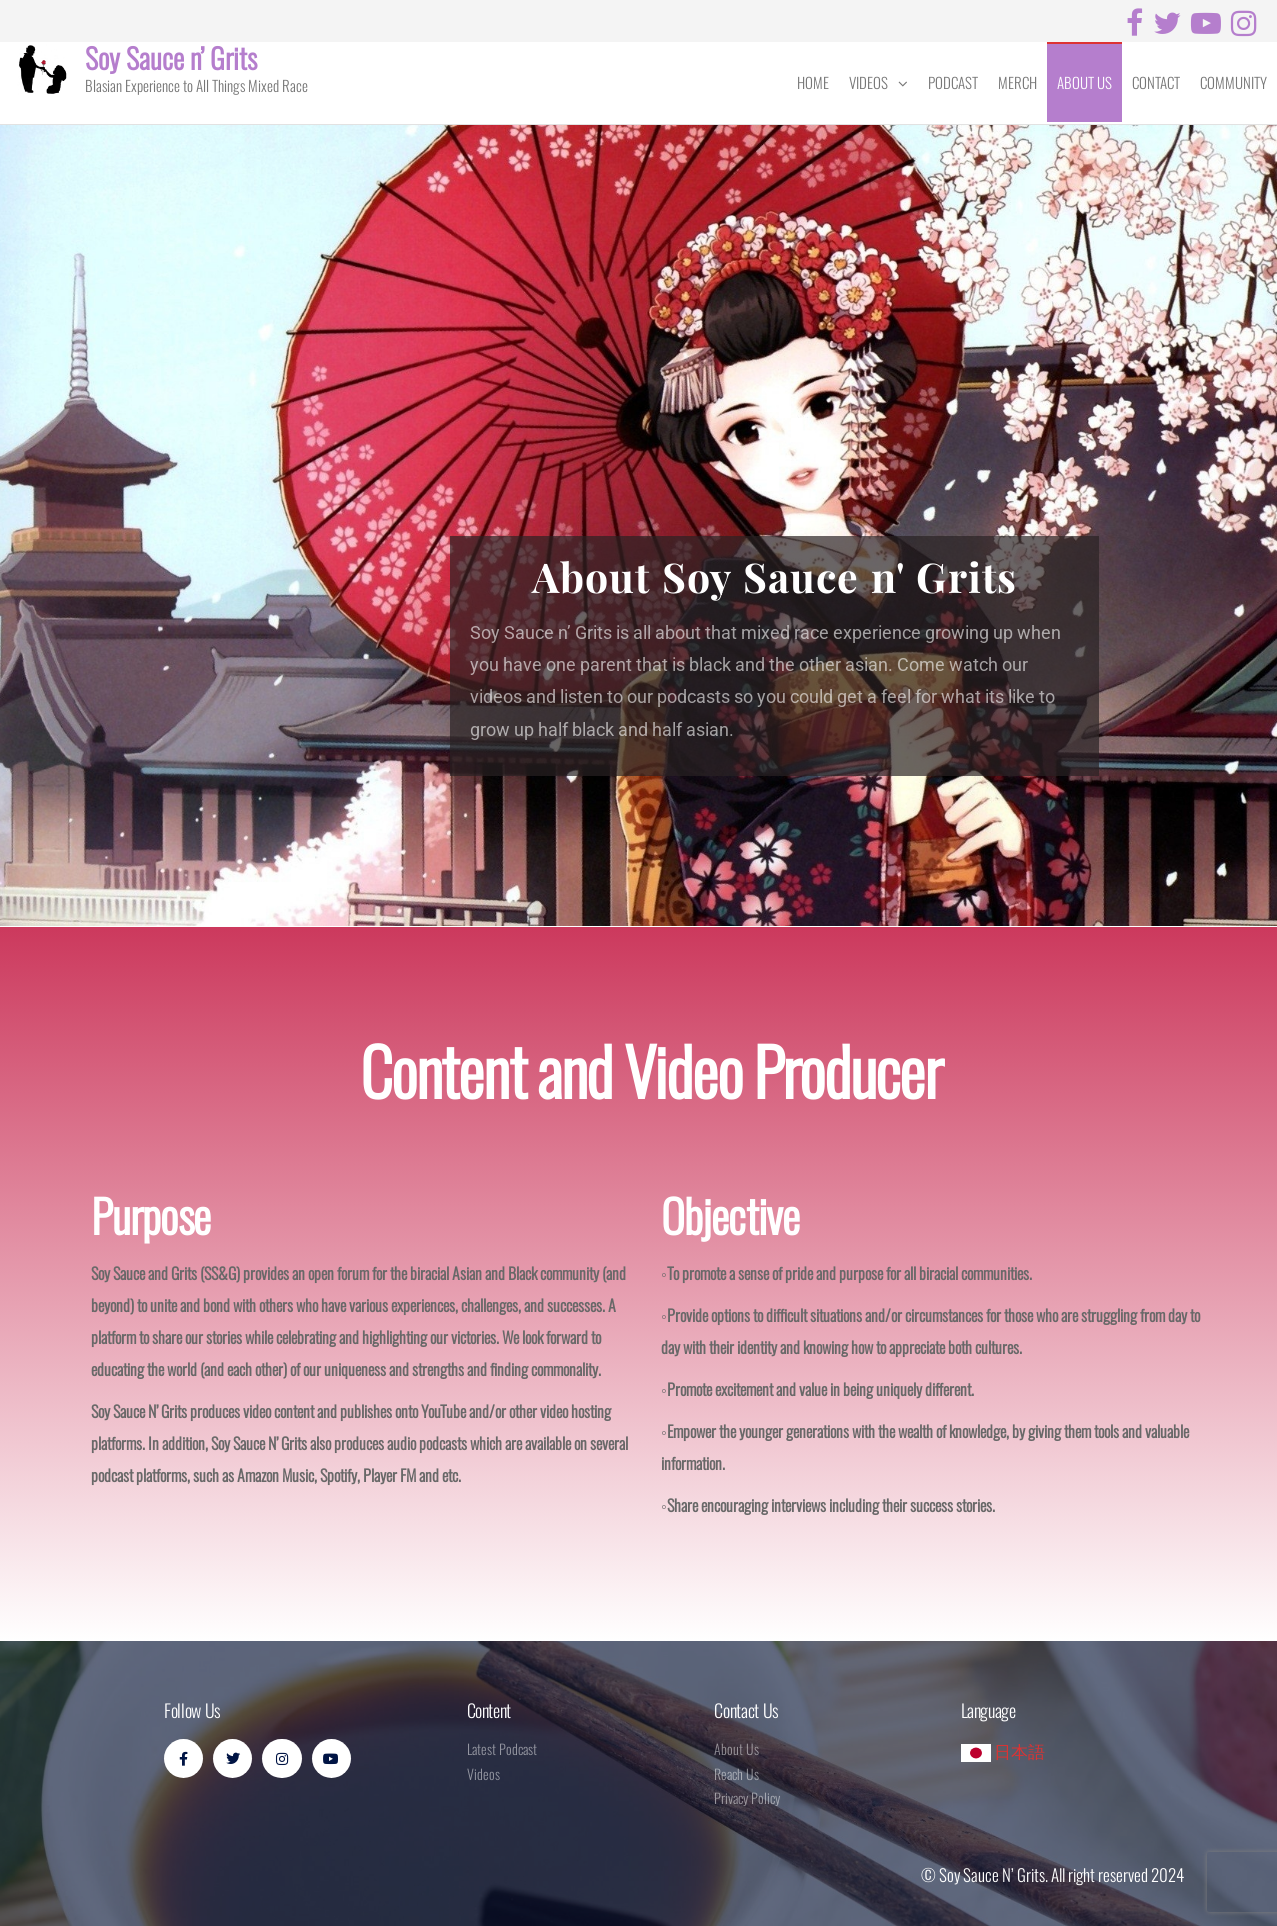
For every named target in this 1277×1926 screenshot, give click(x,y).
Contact (1156, 82)
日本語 (1003, 1750)
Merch (1017, 82)
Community (1233, 82)
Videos (868, 82)
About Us (1084, 82)
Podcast (953, 82)
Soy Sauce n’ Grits (171, 57)
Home (813, 82)
